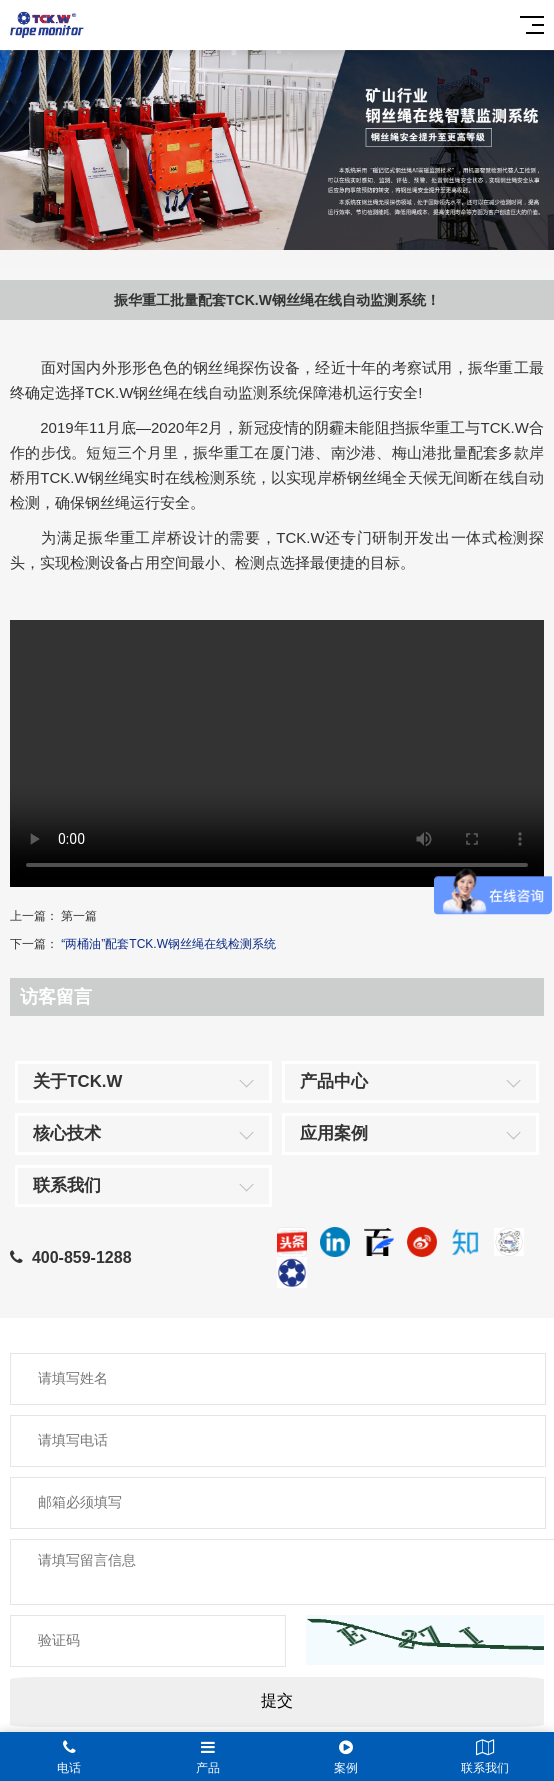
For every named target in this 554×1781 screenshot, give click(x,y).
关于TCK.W (77, 1081)
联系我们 (67, 1185)
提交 (277, 1700)
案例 (346, 1757)
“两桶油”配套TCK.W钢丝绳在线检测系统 (168, 944)
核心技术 (67, 1133)
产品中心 (334, 1081)
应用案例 (334, 1133)
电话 (69, 1757)
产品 (208, 1757)
